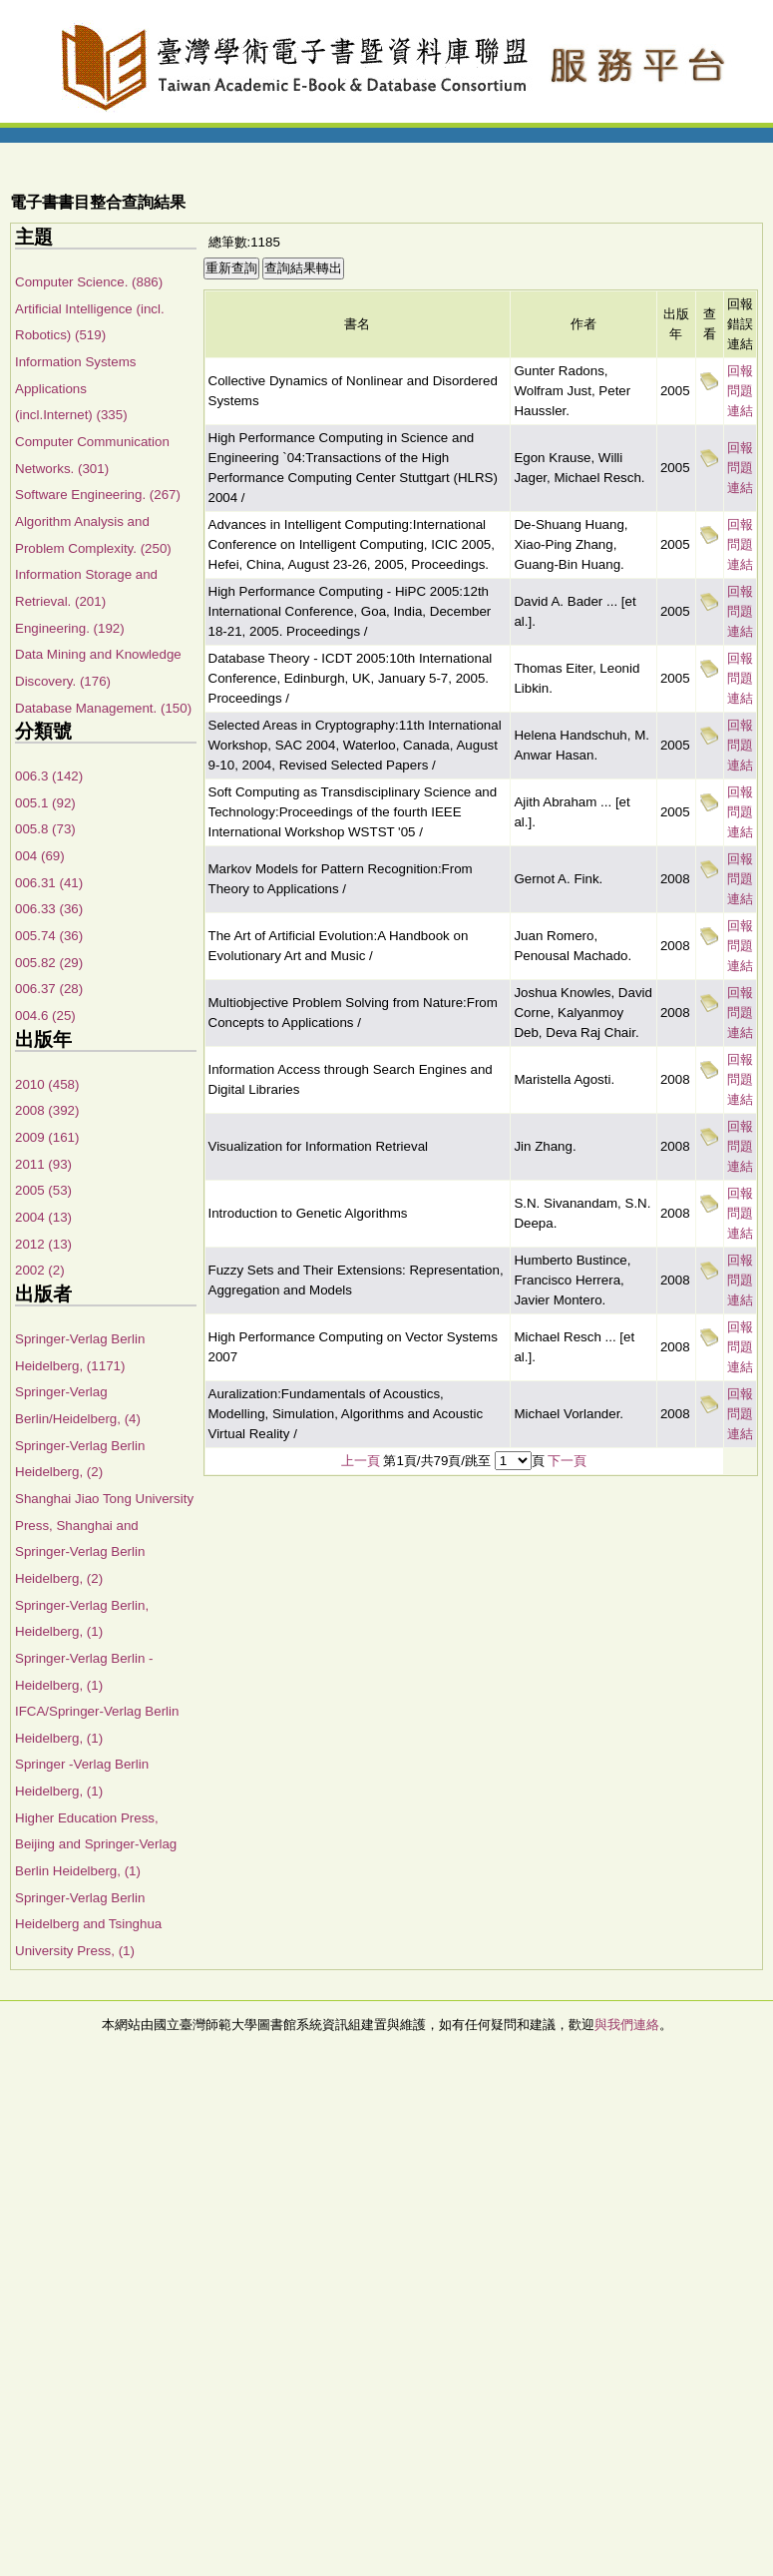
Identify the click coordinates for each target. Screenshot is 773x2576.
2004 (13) (43, 1217)
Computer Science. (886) (89, 281)
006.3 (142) (49, 776)
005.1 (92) (45, 802)
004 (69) (40, 855)
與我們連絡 (626, 2024)
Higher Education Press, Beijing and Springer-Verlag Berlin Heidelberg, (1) (96, 1844)
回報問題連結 (740, 390)
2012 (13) (43, 1244)
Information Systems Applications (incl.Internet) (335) (75, 388)
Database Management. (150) (103, 708)
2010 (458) (47, 1084)
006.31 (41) (49, 882)
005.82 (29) (49, 962)
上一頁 (360, 1460)
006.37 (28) (49, 988)
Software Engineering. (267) (98, 494)
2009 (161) (47, 1137)
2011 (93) (43, 1164)
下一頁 (567, 1460)
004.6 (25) (45, 1015)
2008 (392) (47, 1110)
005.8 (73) (45, 828)
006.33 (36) (49, 908)
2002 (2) (40, 1270)
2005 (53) (43, 1190)
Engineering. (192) (70, 628)
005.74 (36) (49, 935)
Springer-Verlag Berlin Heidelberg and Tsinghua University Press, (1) (88, 1924)
